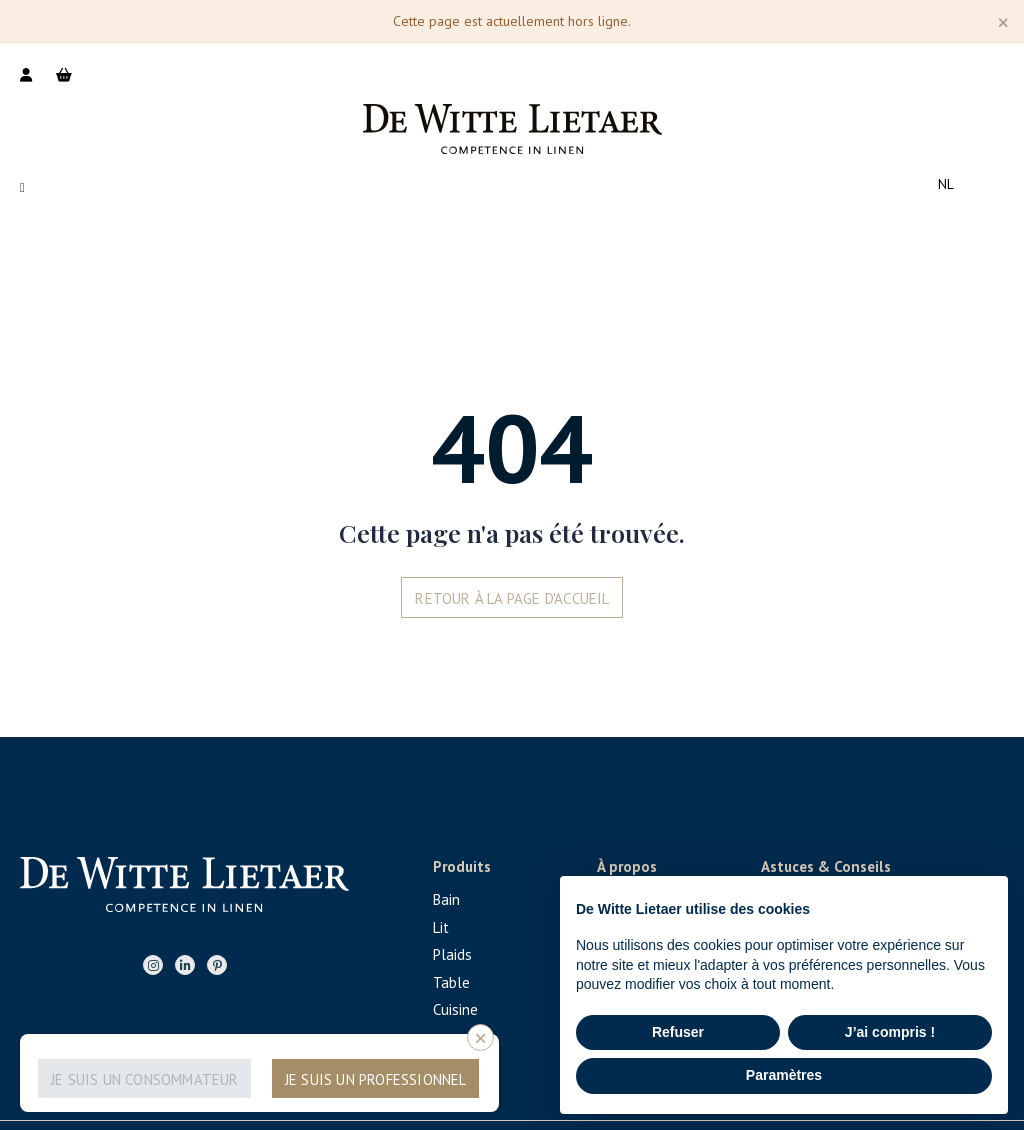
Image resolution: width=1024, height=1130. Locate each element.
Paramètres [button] (784, 1075)
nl (946, 184)
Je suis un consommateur (145, 1079)
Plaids (452, 954)
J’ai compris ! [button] (890, 1032)
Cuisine (455, 1009)
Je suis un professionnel (376, 1079)
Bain (446, 899)
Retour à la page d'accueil (512, 598)
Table (451, 982)
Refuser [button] (678, 1032)
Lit (441, 927)
